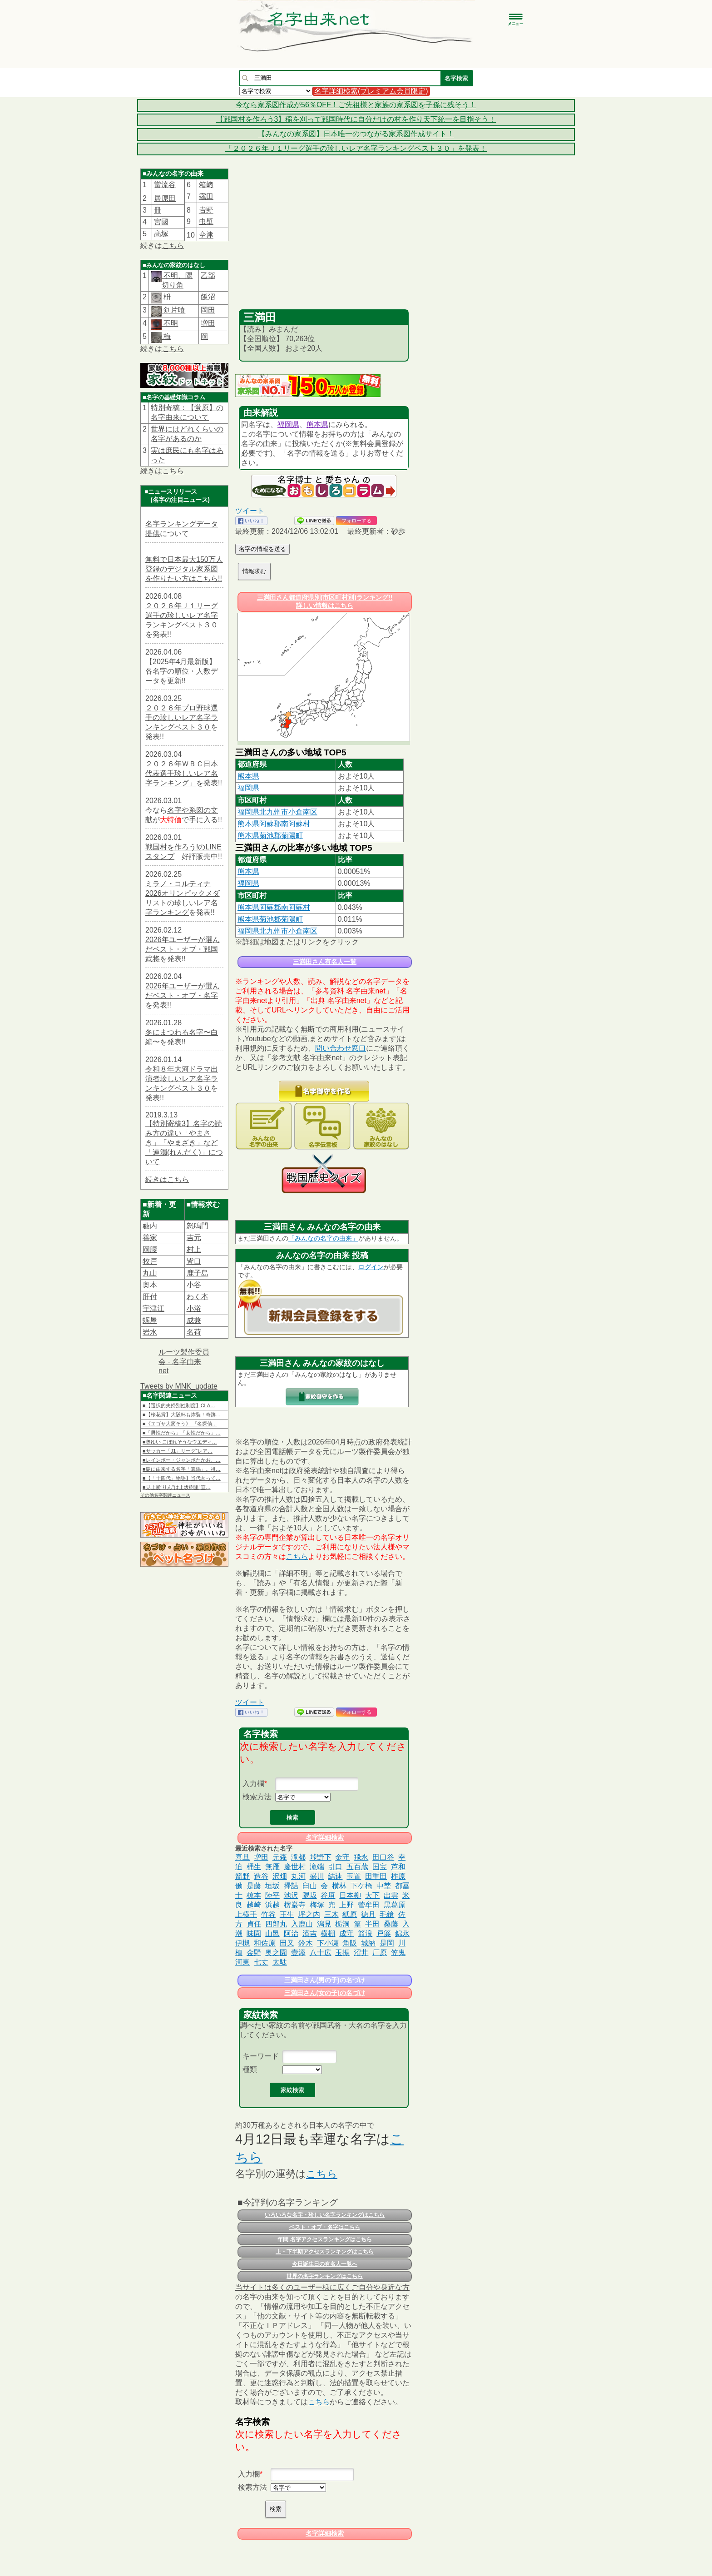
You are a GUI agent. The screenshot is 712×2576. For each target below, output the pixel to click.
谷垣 (328, 1895)
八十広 (320, 1952)
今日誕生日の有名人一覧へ (324, 2264)
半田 (372, 1924)
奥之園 (276, 1952)
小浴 (194, 1308)
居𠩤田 (165, 198)
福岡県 (288, 424)
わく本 (197, 1296)
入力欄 (253, 1783)
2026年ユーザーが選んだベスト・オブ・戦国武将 (182, 949)
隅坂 (309, 1895)
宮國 (161, 222)
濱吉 (309, 1933)
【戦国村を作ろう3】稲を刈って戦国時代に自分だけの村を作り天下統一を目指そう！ (356, 119)
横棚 (328, 1933)
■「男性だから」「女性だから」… (182, 1432)
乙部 (208, 275)
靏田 (206, 196)
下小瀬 (328, 1943)
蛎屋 (150, 1320)
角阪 (349, 1943)
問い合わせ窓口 (340, 1048)
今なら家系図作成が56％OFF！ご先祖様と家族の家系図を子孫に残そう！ (356, 105)
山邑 (272, 1933)
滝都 (298, 1857)
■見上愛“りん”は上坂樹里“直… (177, 1487)
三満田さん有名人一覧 (324, 961)
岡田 (208, 310)
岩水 (150, 1332)
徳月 (368, 1914)
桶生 (254, 1867)
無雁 (272, 1867)
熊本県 (317, 424)
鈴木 (305, 1943)
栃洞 (342, 1924)
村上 (194, 1249)
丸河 (298, 1876)
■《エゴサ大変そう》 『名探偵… (180, 1423)
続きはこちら (167, 1179)
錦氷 (402, 1933)
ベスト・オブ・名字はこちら (324, 2227)
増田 (208, 323)
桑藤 (391, 1924)
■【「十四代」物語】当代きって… (182, 1478)
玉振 (342, 1952)
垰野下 (320, 1857)
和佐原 (265, 1943)
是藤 (254, 1886)
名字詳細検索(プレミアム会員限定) (371, 91)
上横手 (246, 1914)
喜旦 (242, 1857)
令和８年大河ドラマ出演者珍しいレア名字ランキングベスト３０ (181, 1078)
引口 (335, 1867)
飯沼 (208, 297)
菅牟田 (369, 1905)
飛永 (361, 1857)
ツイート (249, 511)
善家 (150, 1237)
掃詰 (291, 1886)
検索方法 (257, 1797)
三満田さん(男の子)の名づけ (324, 1980)
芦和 (398, 1867)
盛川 (317, 1876)
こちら (173, 245)
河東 (242, 1962)
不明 (170, 323)
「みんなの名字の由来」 (323, 1238)
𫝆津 (206, 235)
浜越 (272, 1905)
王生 (287, 1914)
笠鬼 (398, 1952)
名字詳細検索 (325, 1837)
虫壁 (206, 221)
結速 (335, 1876)
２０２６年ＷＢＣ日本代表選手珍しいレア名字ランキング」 (181, 773)
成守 (346, 1933)
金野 (254, 1952)
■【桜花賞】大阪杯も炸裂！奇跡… (182, 1414)
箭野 (242, 1876)
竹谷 (268, 1914)
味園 (254, 1933)
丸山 (150, 1273)
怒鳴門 (197, 1226)
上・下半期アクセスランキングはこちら (325, 2251)
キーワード (260, 2056)
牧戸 (150, 1261)
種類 (249, 2069)
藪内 (150, 1226)
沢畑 (279, 1876)
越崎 (254, 1905)
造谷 (261, 1876)
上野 (346, 1905)
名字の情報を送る (262, 549)
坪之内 (309, 1914)
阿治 (291, 1933)
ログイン (371, 1267)
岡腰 (150, 1249)
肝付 (150, 1296)
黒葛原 (394, 1905)
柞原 (398, 1876)
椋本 (254, 1895)
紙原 (349, 1914)
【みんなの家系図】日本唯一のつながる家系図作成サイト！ (356, 134)
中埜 (383, 1886)
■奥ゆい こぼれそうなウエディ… (180, 1441)
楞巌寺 (295, 1905)
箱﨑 (206, 185)
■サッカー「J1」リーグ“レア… (178, 1451)
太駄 (279, 1962)
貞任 (254, 1924)
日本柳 (350, 1895)
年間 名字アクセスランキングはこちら (324, 2239)
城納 (368, 1943)
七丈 (261, 1962)
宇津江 (153, 1308)
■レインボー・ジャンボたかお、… (182, 1460)
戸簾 (383, 1933)
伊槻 (242, 1943)
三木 (331, 1914)
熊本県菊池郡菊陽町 (270, 835)
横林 (339, 1886)
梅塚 (317, 1905)
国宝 (379, 1867)
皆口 (194, 1261)
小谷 (194, 1285)
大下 (372, 1895)
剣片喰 (173, 310)
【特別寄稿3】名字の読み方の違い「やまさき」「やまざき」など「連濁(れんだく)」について (184, 1143)
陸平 (272, 1895)
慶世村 (295, 1867)
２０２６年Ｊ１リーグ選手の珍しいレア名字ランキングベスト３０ (181, 615)
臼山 (309, 1886)
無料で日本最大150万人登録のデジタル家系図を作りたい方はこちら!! (184, 569)
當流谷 (165, 185)
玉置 (353, 1876)
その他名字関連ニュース (165, 1495)
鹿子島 (197, 1273)
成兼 (194, 1320)
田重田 (376, 1876)
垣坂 (272, 1886)
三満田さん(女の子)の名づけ (324, 1992)
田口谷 (383, 1857)
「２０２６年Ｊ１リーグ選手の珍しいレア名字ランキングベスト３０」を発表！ (356, 148)
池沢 (291, 1895)
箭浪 (365, 1933)
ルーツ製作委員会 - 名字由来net (183, 1361)
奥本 (150, 1285)
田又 (287, 1943)
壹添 (298, 1952)
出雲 (391, 1895)
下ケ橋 (361, 1886)
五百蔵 (357, 1867)
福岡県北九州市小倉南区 (277, 812)
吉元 (194, 1237)
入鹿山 (302, 1924)
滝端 (317, 1867)
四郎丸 (276, 1924)
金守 (342, 1857)
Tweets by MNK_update (179, 1386)
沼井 (361, 1952)
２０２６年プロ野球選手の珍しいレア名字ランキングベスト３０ (181, 717)
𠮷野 (206, 210)
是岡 (387, 1943)
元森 (279, 1857)
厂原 (379, 1952)
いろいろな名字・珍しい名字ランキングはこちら (325, 2215)
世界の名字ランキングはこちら (325, 2276)
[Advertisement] (323, 241)
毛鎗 (387, 1914)
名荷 (194, 1332)
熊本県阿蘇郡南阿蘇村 (273, 824)
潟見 (324, 1924)
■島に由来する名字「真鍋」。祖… (182, 1469)
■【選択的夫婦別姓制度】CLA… (179, 1405)
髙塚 (161, 234)
